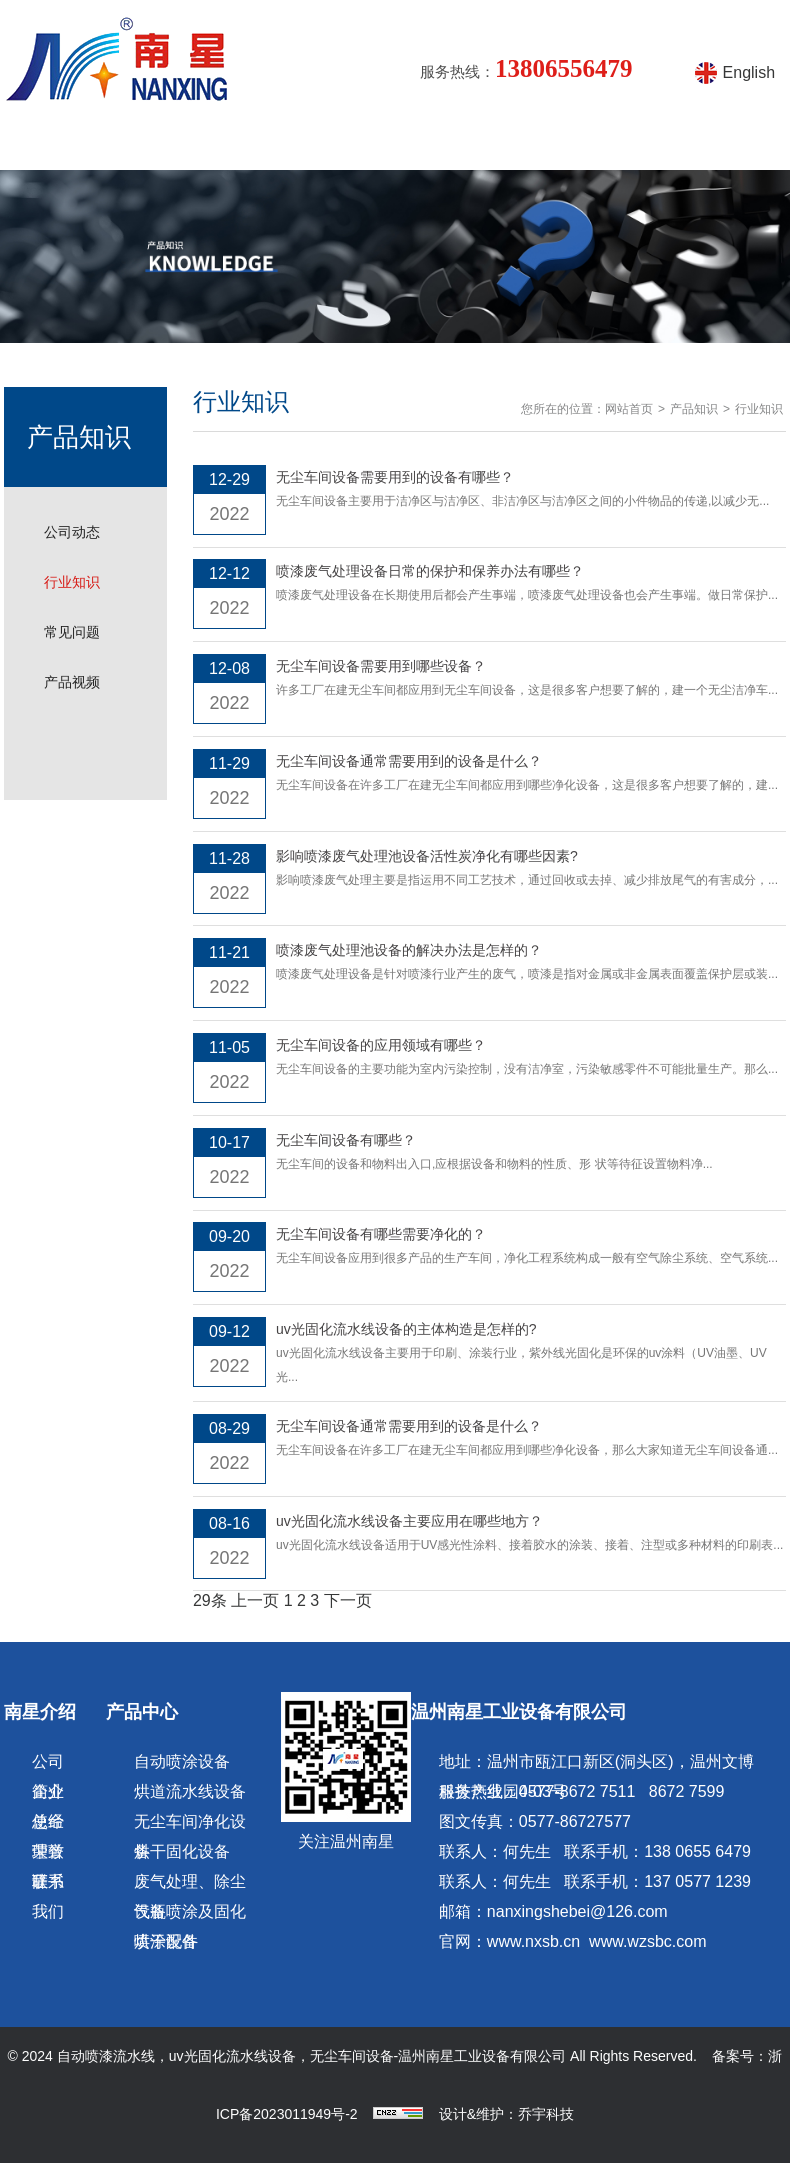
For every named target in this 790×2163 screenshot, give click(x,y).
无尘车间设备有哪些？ (346, 1140)
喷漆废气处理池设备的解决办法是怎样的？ (409, 950)
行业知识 (72, 582)
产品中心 (239, 144)
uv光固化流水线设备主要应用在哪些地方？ (409, 1521)
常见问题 (72, 632)
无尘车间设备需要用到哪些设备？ (381, 666)
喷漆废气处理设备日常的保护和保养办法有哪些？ (430, 571)
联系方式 (708, 144)
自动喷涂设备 (182, 1761)
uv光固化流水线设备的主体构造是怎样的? (406, 1329)
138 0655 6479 (697, 1851)
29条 (210, 1600)
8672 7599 (687, 1791)
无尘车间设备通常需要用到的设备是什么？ (409, 761)
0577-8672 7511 (577, 1791)
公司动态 (72, 532)
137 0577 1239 (697, 1881)
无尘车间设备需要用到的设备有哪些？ (395, 477)
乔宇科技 (546, 2114)
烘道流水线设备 (190, 1791)
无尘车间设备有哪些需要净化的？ (381, 1234)
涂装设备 (426, 144)
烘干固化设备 (182, 1851)
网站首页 (51, 144)
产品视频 (520, 144)
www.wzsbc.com (647, 1941)
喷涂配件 (166, 1941)
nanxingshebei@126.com (577, 1911)
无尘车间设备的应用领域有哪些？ (381, 1045)
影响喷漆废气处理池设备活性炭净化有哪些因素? (427, 856)
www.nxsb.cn (533, 1941)
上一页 (255, 1600)
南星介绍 (145, 144)
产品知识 (332, 144)
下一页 (348, 1600)
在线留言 (614, 144)
